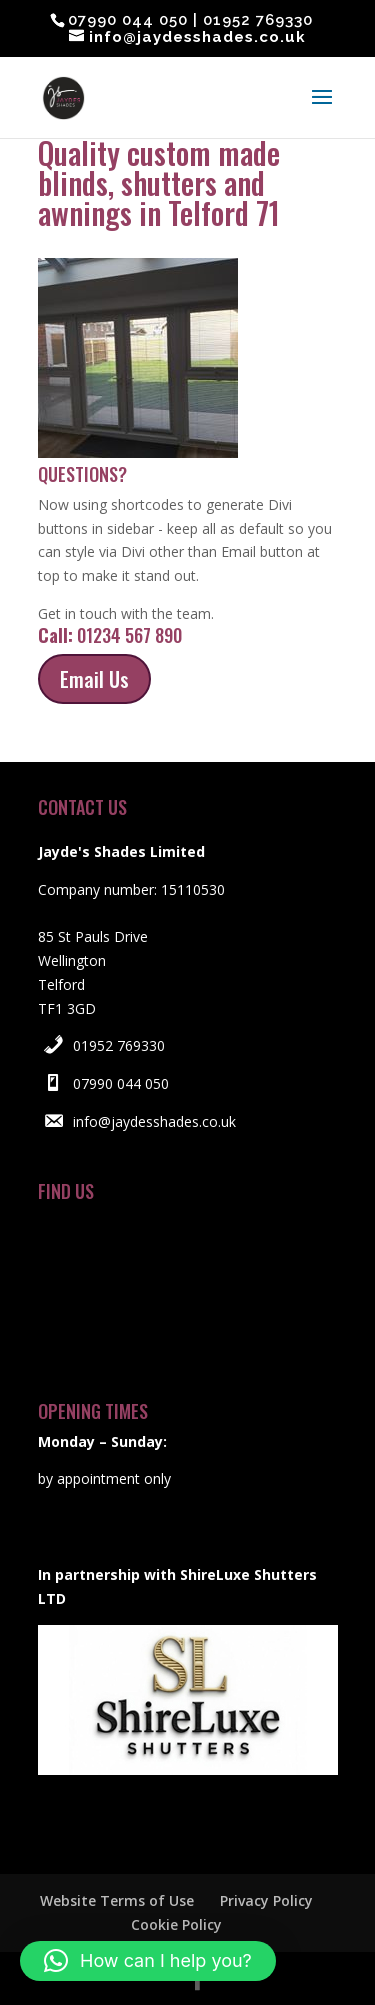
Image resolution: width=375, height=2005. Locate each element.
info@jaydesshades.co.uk (154, 1121)
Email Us (94, 679)
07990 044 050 (121, 1083)
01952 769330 (119, 1045)
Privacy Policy (266, 1900)
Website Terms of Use (117, 1900)
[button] (148, 1961)
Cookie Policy (176, 1924)
